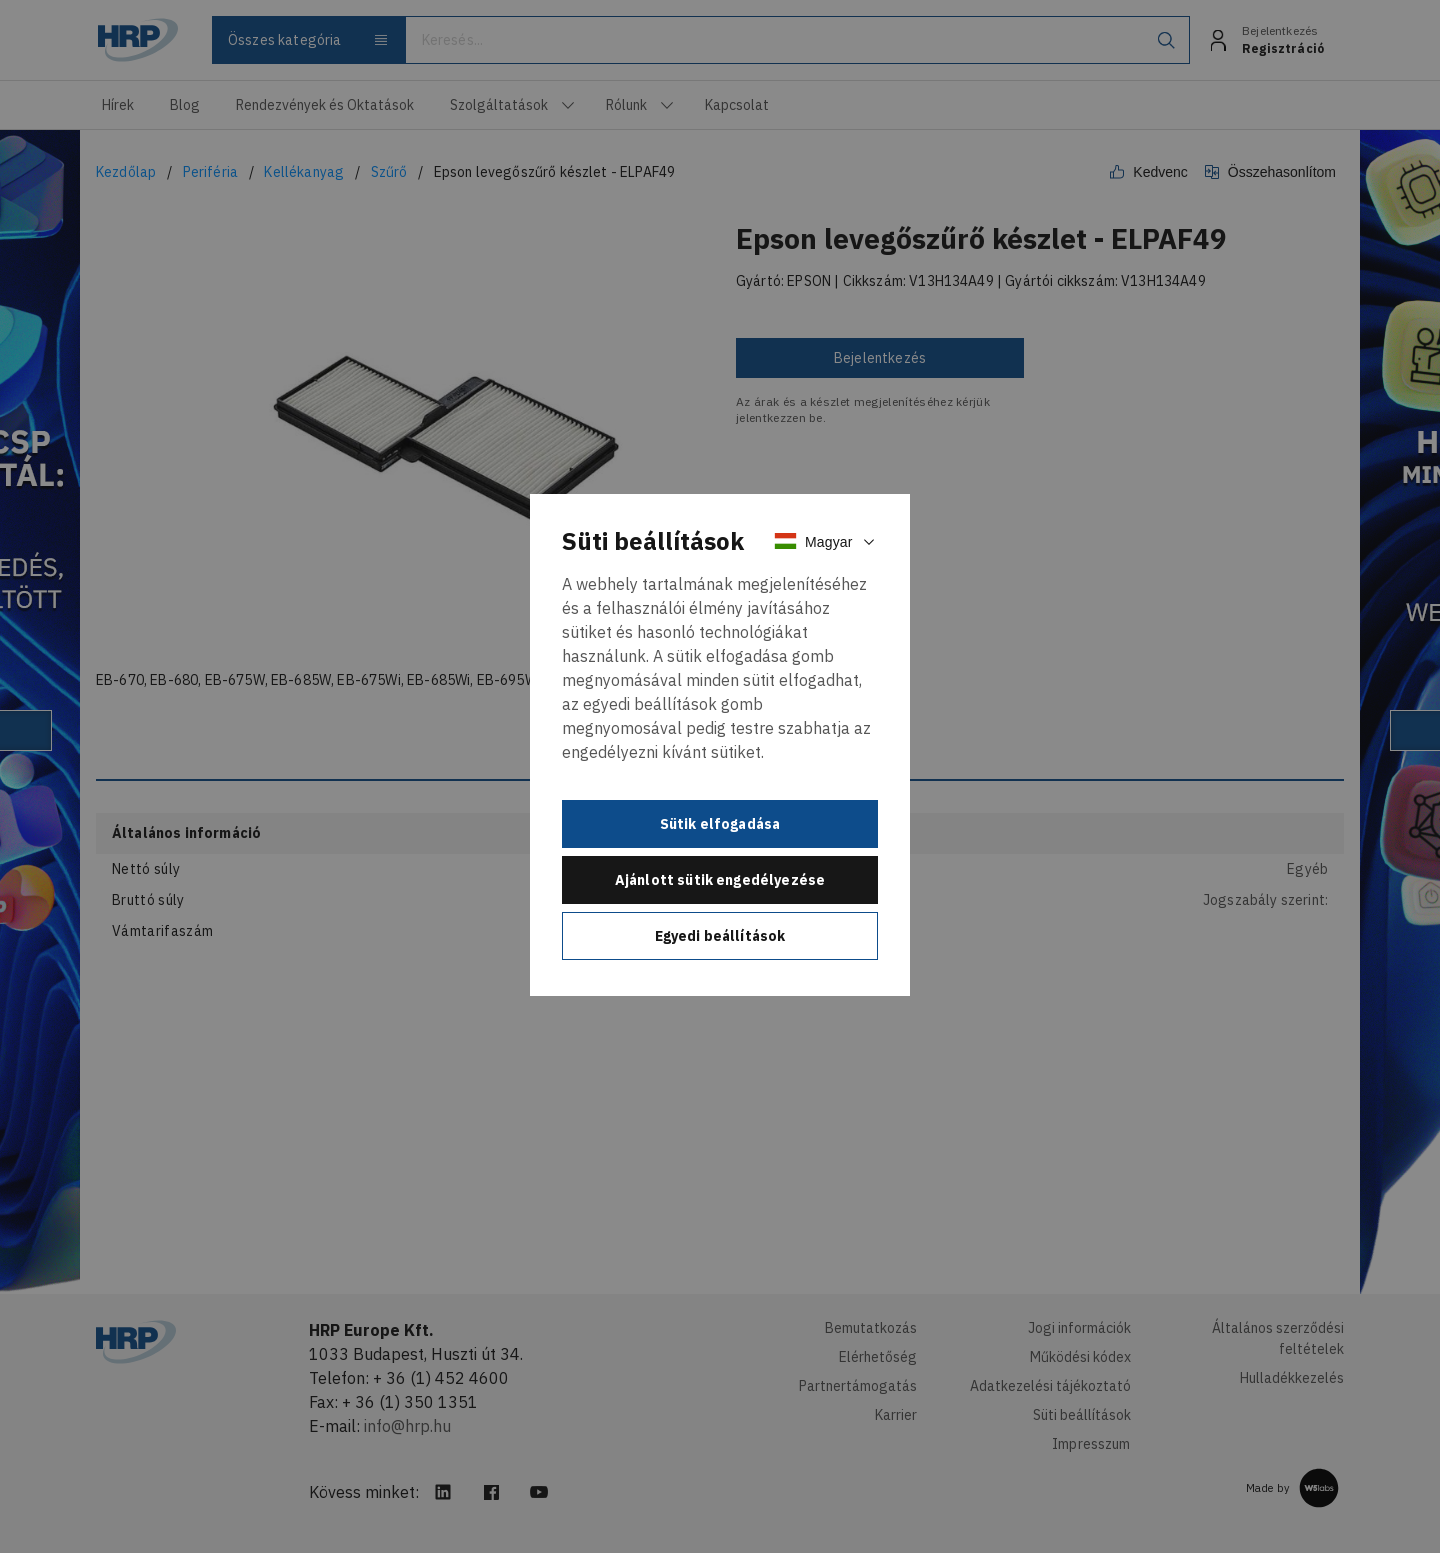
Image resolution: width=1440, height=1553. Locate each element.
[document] (720, 745)
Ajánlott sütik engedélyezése (720, 880)
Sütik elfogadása (720, 824)
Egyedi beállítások (720, 936)
